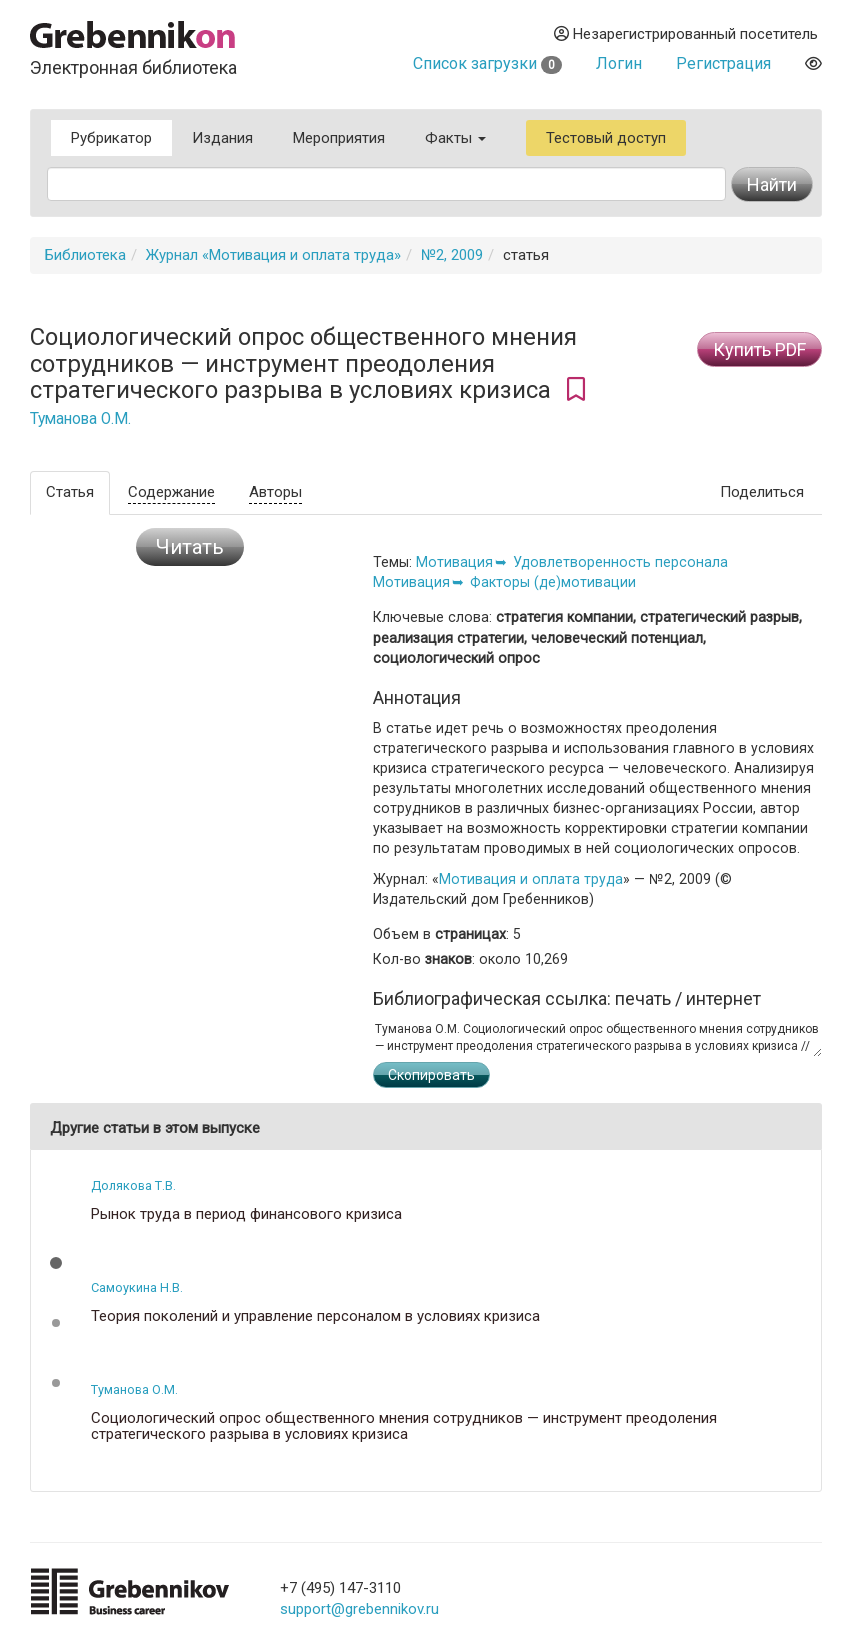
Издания (222, 138)
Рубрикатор (111, 138)
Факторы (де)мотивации (553, 582)
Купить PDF (759, 349)
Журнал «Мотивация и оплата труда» (273, 255)
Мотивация (454, 562)
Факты (455, 138)
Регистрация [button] (723, 63)
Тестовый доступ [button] (606, 138)
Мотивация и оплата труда (531, 879)
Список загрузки (487, 63)
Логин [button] (619, 63)
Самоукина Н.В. (137, 1287)
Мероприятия (339, 138)
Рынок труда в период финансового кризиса (246, 1214)
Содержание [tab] (171, 492)
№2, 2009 (452, 255)
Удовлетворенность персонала (620, 562)
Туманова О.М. (80, 419)
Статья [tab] (70, 492)
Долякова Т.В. (133, 1185)
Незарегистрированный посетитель (686, 34)
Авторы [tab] (275, 492)
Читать (190, 547)
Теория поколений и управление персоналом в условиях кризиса (315, 1316)
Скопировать (431, 1075)
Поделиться (762, 492)
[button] (56, 1263)
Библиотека (85, 255)
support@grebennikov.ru (359, 1609)
